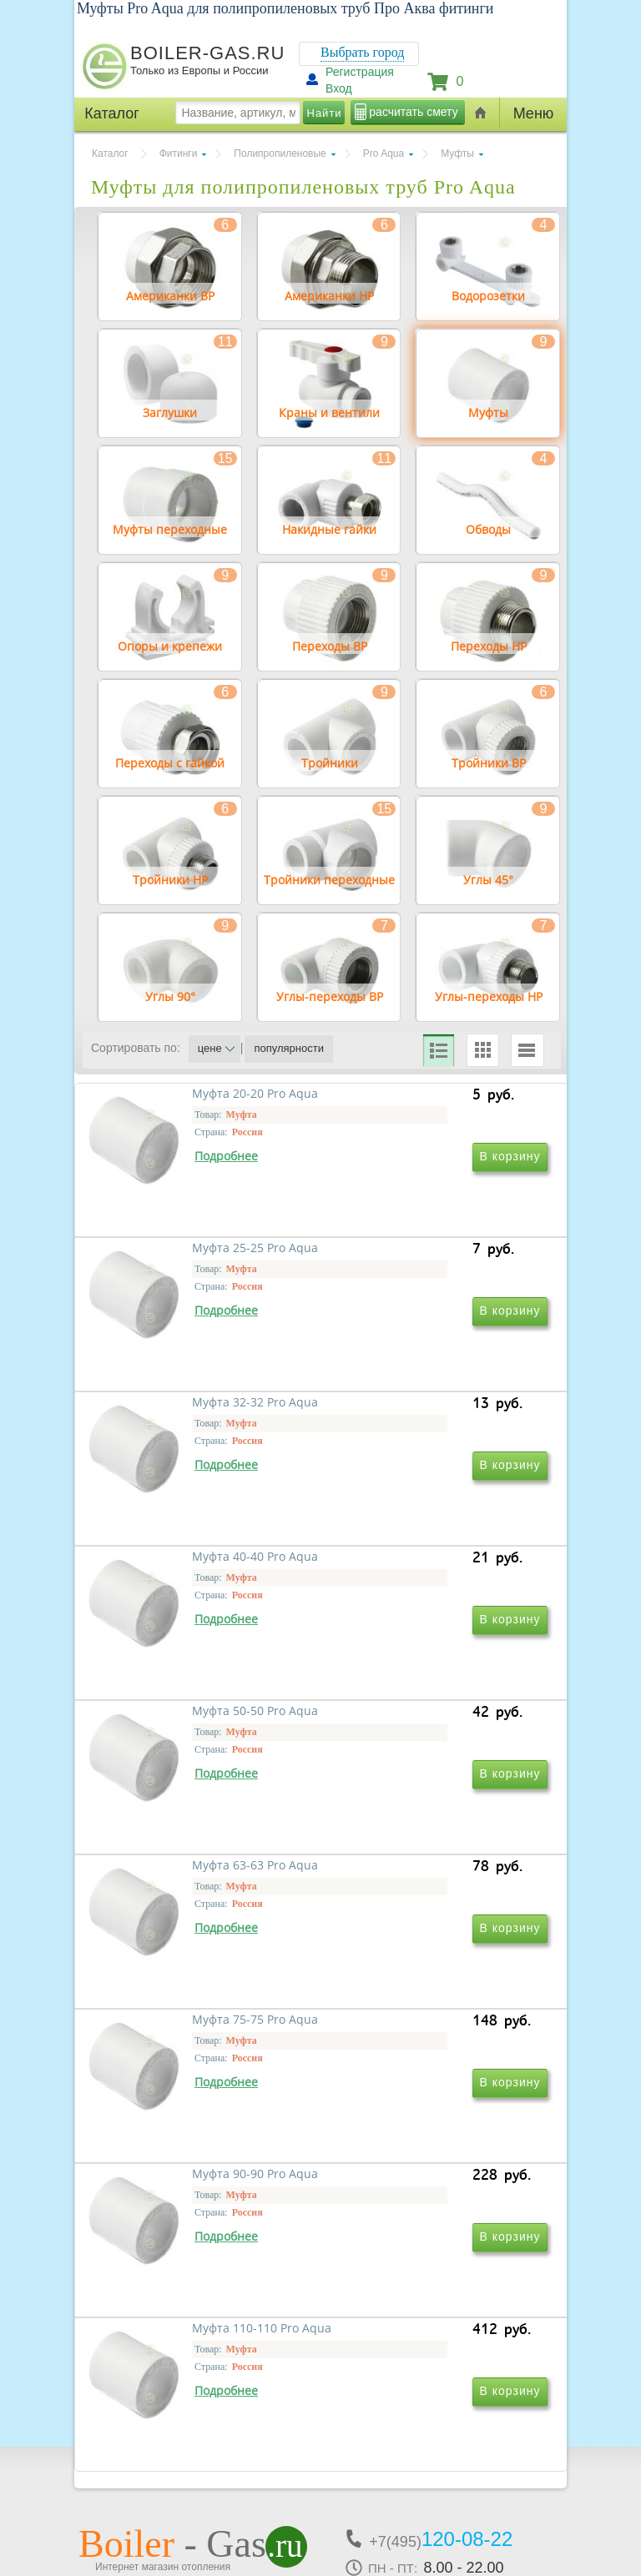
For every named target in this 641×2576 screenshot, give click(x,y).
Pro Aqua (383, 153)
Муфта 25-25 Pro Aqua (410, 1256)
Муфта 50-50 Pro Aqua (183, 1736)
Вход (339, 88)
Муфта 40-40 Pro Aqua (410, 1496)
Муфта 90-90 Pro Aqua (410, 1977)
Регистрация (360, 71)
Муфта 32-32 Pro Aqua (183, 1496)
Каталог (110, 153)
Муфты (457, 153)
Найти (324, 113)
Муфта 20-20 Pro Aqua (183, 1256)
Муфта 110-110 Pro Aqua (190, 2217)
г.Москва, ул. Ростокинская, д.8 (168, 2436)
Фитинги (178, 153)
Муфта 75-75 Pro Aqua (183, 1977)
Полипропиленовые (280, 153)
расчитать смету (413, 111)
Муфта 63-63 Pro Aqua (410, 1736)
